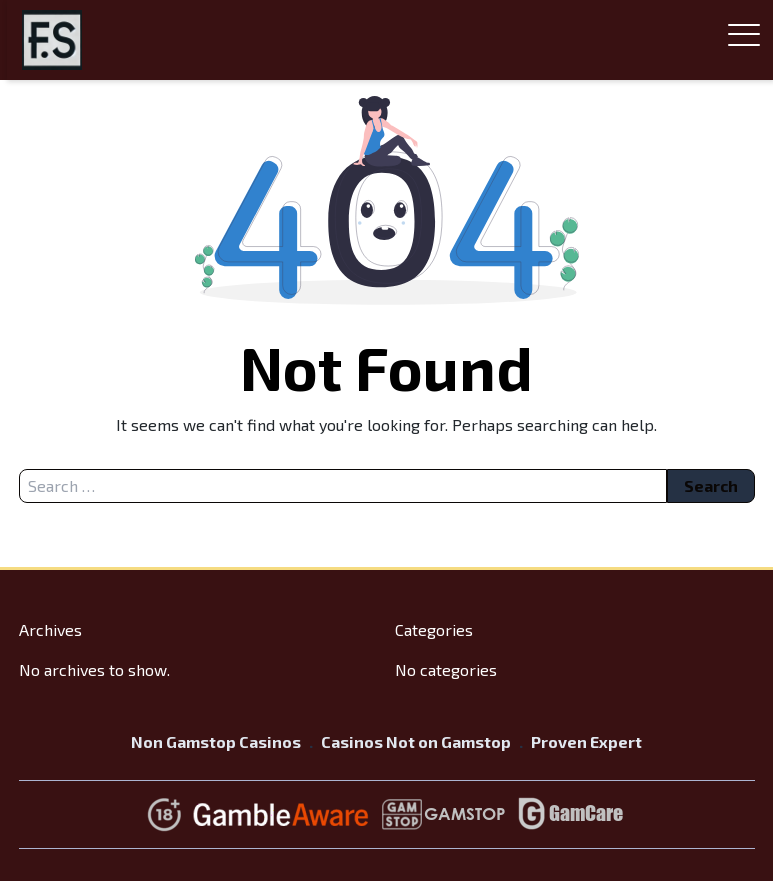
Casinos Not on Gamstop (416, 741)
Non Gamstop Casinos (216, 741)
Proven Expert (586, 741)
